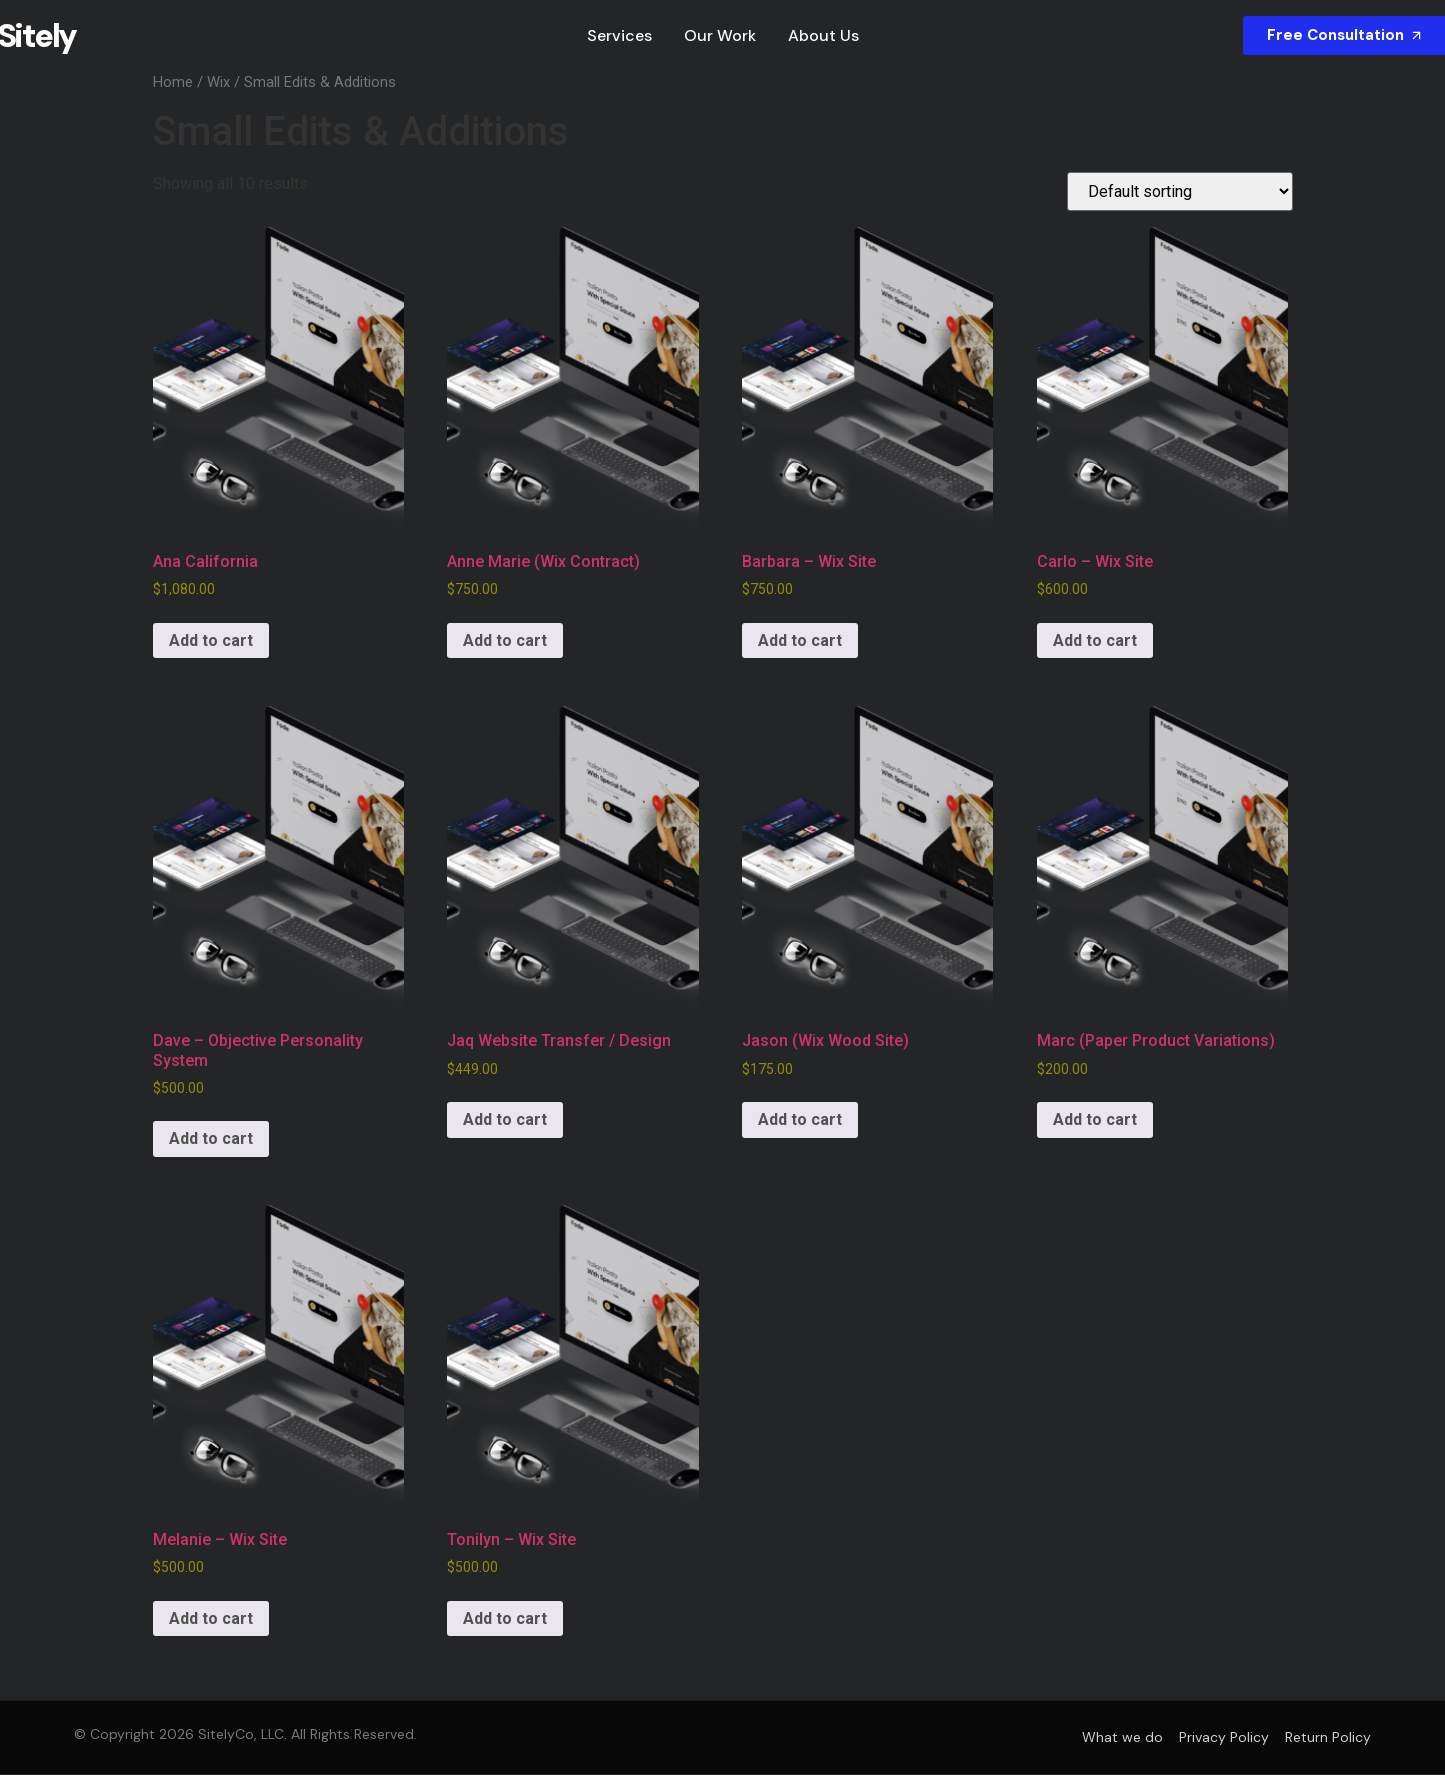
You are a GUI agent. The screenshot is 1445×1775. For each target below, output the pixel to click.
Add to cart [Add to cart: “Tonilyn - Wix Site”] (505, 1619)
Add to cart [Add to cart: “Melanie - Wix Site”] (211, 1619)
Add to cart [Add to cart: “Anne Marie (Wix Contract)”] (505, 641)
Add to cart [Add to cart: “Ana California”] (211, 641)
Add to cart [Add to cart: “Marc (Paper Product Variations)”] (1095, 1120)
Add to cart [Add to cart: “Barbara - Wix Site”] (800, 641)
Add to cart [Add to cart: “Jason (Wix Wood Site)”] (800, 1120)
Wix (218, 83)
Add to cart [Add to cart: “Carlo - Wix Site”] (1095, 641)
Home (173, 83)
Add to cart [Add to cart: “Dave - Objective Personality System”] (211, 1139)
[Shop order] (1180, 192)
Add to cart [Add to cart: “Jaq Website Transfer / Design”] (505, 1120)
